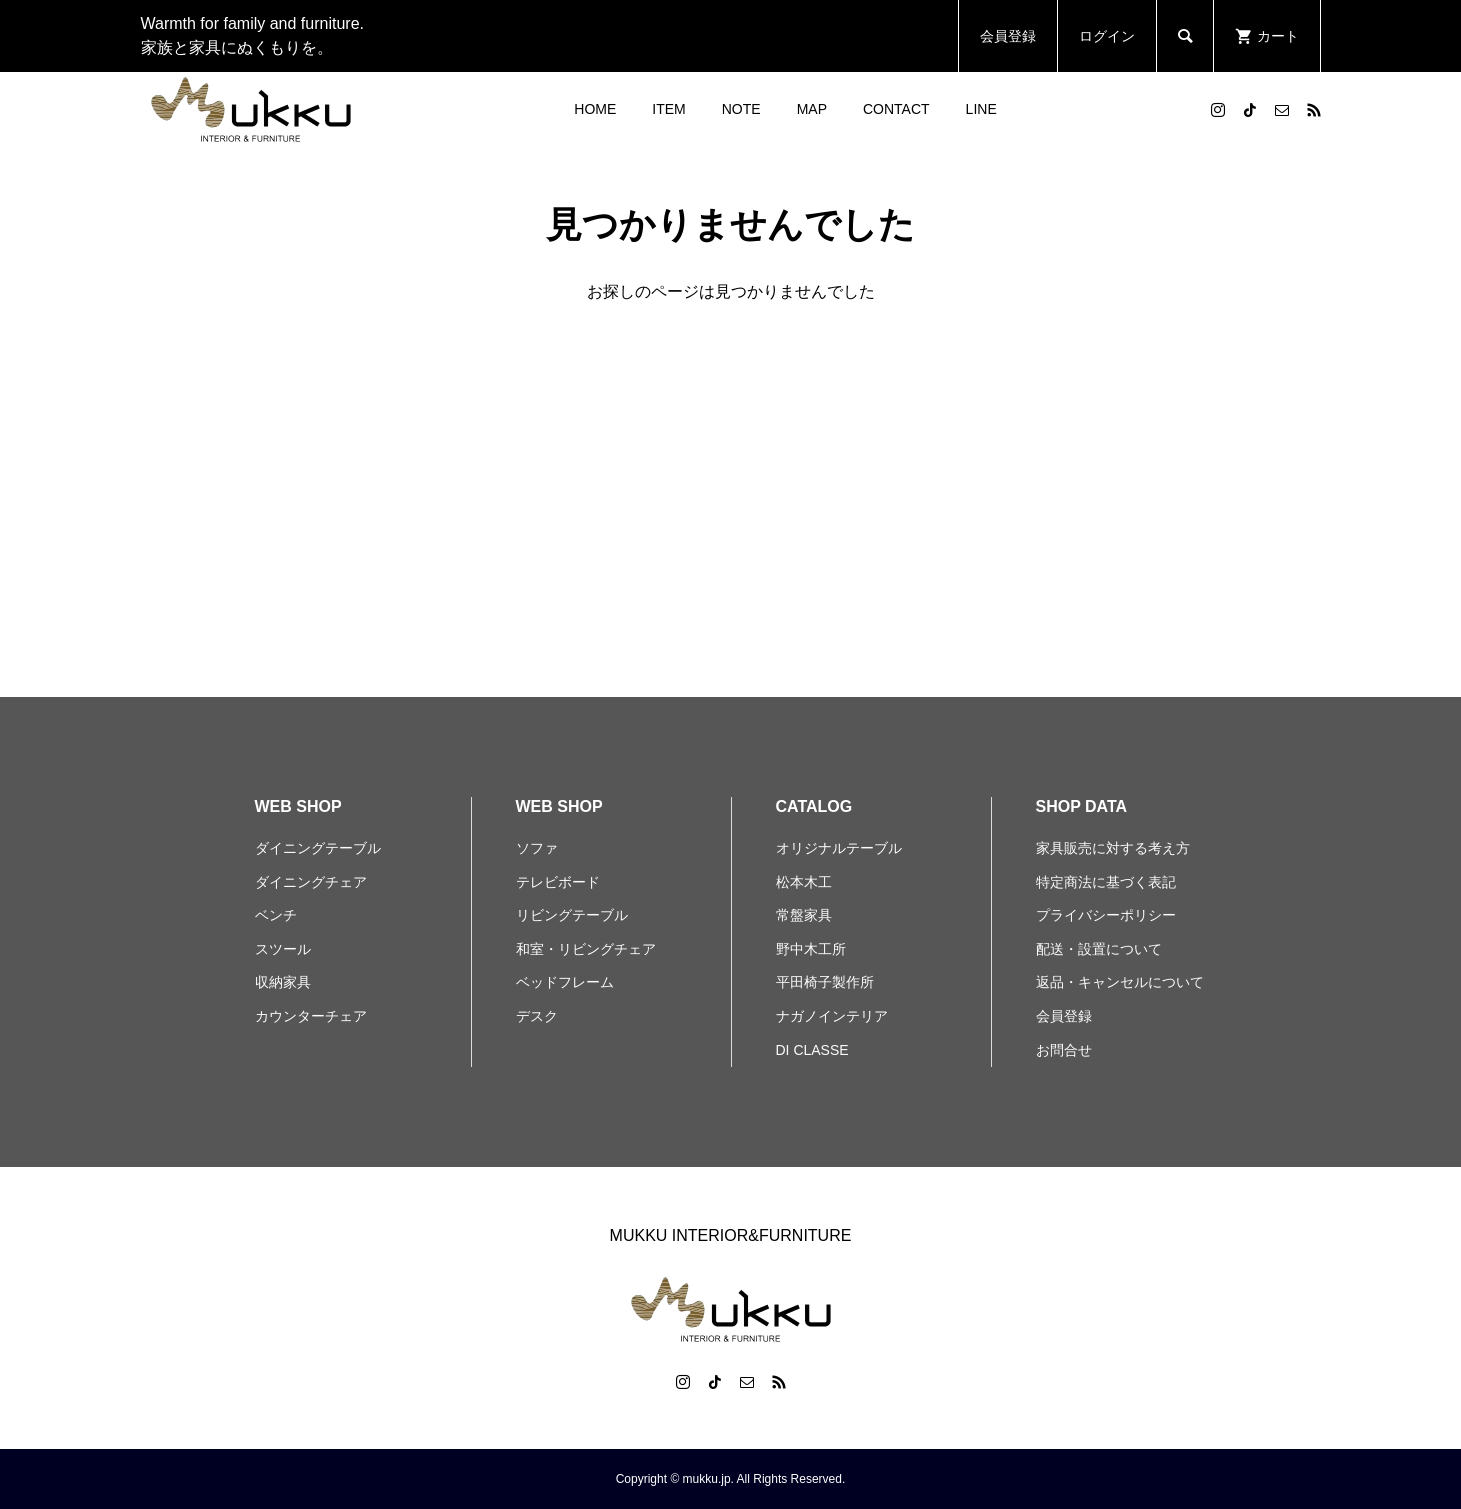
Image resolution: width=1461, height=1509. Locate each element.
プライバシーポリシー (1106, 915)
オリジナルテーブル (839, 848)
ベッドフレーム (565, 982)
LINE (981, 109)
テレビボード (558, 882)
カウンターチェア (311, 1016)
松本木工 (804, 882)
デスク (537, 1016)
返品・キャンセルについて (1120, 982)
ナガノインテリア (832, 1016)
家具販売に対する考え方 (1113, 848)
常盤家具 (804, 915)
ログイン (1107, 36)
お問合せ (1064, 1050)
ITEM (668, 109)
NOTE (741, 109)
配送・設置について (1099, 949)
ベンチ (276, 915)
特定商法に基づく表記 (1106, 882)
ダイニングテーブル (318, 848)
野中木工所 (811, 949)
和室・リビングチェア (586, 949)
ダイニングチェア (311, 882)
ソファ (537, 848)
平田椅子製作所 (825, 982)
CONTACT (896, 109)
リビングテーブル (572, 915)
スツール (283, 949)
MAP (812, 109)
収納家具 (283, 982)
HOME (595, 109)
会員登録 (1008, 36)
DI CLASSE (812, 1050)
